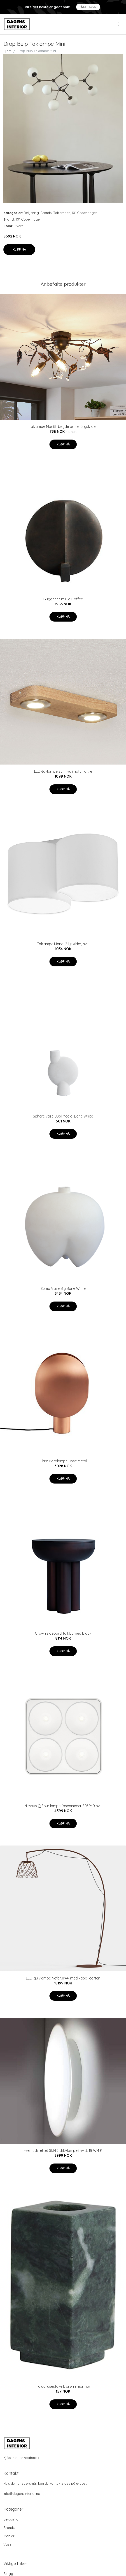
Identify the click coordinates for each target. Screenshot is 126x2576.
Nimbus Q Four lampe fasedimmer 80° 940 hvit (63, 1806)
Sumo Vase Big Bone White (63, 1288)
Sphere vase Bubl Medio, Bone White (63, 1116)
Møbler (8, 2536)
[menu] (119, 24)
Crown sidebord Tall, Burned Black (63, 1633)
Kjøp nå (19, 249)
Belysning (31, 213)
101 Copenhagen (85, 213)
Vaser (8, 2544)
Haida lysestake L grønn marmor (63, 2386)
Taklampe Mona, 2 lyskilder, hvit (63, 944)
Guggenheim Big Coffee (63, 599)
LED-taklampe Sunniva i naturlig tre (63, 771)
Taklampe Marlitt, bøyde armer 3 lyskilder (63, 426)
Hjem (7, 51)
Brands (46, 213)
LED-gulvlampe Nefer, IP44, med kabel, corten (63, 1978)
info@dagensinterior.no (21, 2493)
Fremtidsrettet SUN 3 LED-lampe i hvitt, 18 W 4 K (63, 2150)
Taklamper (61, 213)
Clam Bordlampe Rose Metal (63, 1461)
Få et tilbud (88, 7)
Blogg (8, 2573)
